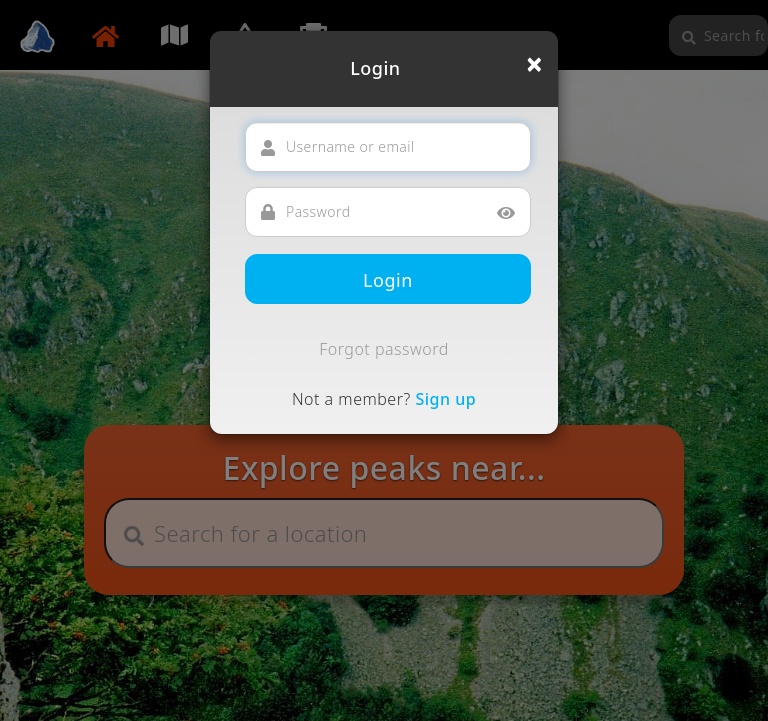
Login (388, 280)
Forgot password (384, 349)
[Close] (534, 64)
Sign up (445, 399)
